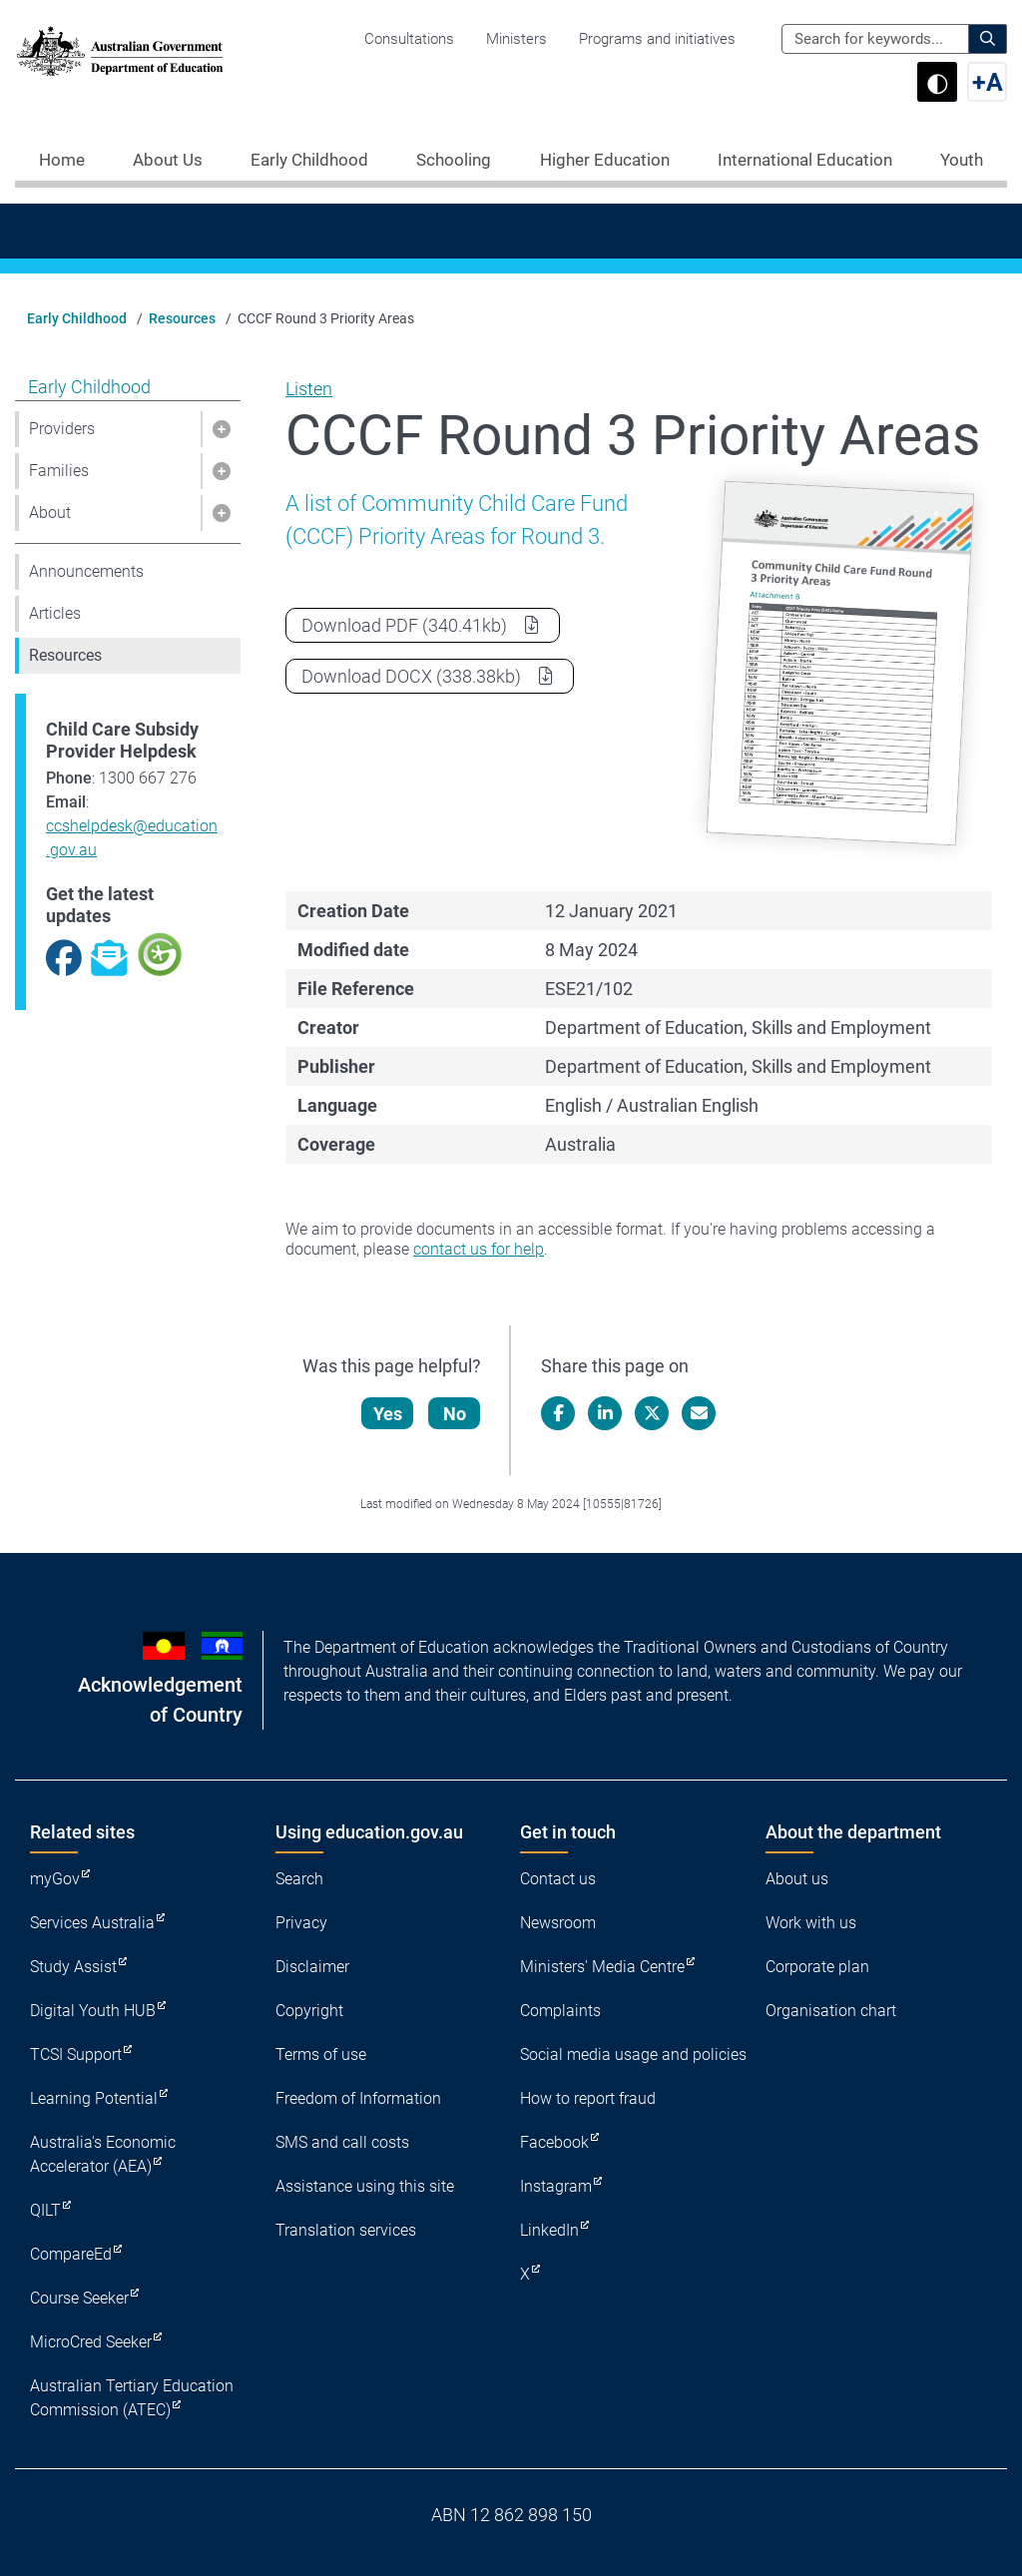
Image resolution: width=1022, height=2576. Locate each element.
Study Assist (73, 1966)
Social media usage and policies (633, 2054)
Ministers (516, 39)
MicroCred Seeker (91, 2341)
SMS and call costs (342, 2142)
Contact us (558, 1878)
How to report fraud (588, 2098)
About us (797, 1878)
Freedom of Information (358, 2098)
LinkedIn (549, 2230)
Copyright (309, 2010)
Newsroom (558, 1922)
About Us (168, 160)
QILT (45, 2210)
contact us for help (478, 1249)
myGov (55, 1878)
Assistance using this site (364, 2186)
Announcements (86, 571)
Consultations (409, 39)
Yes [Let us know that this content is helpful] (387, 1413)
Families (59, 470)
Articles (55, 613)
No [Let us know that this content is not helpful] (454, 1413)
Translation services (345, 2230)
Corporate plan (817, 1966)
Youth (961, 160)
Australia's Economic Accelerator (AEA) (103, 2154)
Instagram (556, 2186)
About (50, 512)
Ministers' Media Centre (602, 1966)
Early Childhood (309, 160)
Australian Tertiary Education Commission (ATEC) (132, 2397)
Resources (182, 318)
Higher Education (605, 160)
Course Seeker (79, 2298)
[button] (221, 429)
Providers (62, 428)
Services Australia (92, 1922)
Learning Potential (94, 2098)
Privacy (301, 1922)
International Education (805, 160)
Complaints (560, 2010)
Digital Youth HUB (93, 2010)
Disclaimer (312, 1966)
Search (299, 1878)
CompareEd (71, 2254)
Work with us (811, 1922)
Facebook (554, 2142)
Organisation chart (831, 2010)
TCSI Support (76, 2054)
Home (62, 160)
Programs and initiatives (657, 39)
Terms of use (320, 2054)
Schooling (453, 160)
